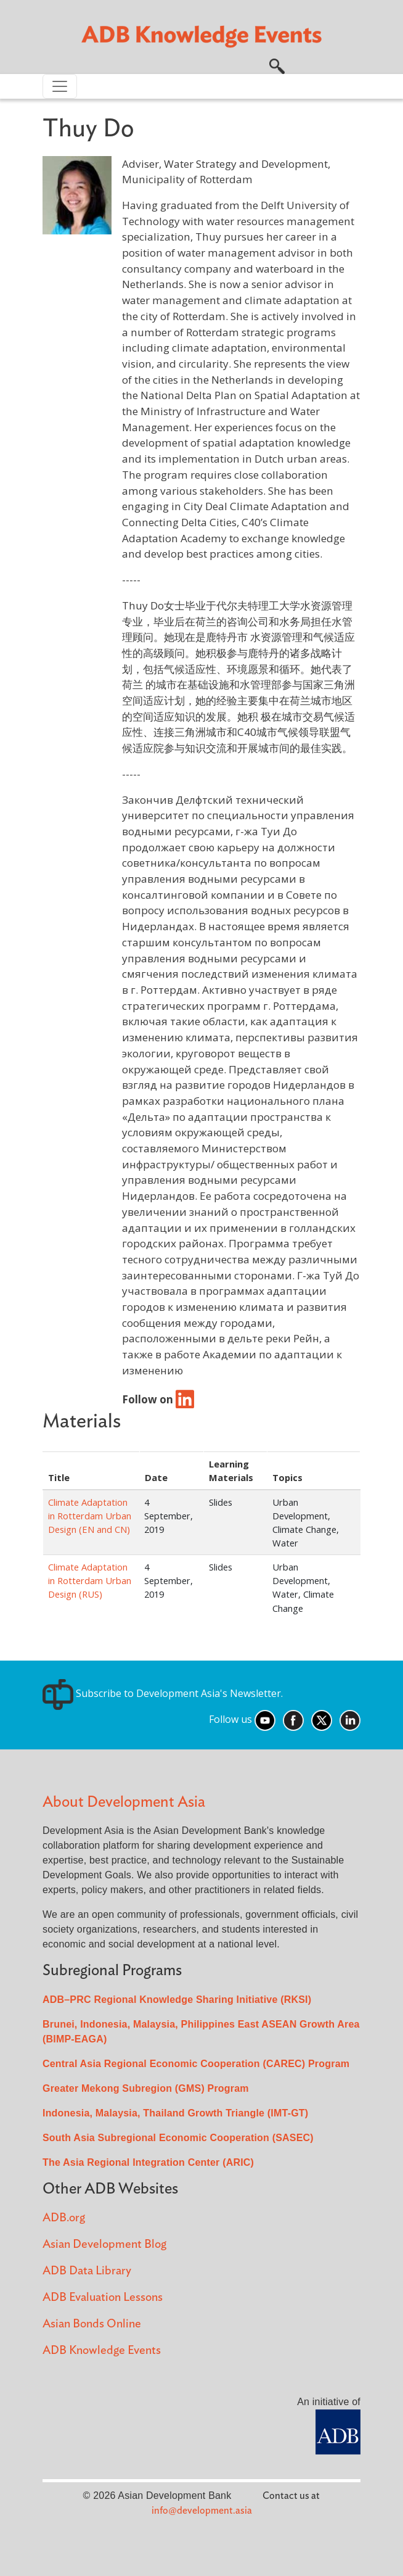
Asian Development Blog (104, 2244)
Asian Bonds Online (92, 2324)
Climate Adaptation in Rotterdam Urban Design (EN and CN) (89, 1515)
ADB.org (64, 2218)
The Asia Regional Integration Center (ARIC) (148, 2162)
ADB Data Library (87, 2271)
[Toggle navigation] (60, 86)
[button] (277, 65)
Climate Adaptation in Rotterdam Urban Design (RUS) (89, 1580)
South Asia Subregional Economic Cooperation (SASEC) (178, 2137)
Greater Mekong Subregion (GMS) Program (146, 2088)
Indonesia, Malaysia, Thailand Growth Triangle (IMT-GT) (175, 2113)
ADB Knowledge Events (102, 2350)
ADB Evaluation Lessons (103, 2297)
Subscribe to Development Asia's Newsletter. (163, 1693)
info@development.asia (202, 2511)
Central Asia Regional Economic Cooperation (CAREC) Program (196, 2063)
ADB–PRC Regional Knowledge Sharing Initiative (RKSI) (177, 1999)
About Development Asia (124, 1802)
